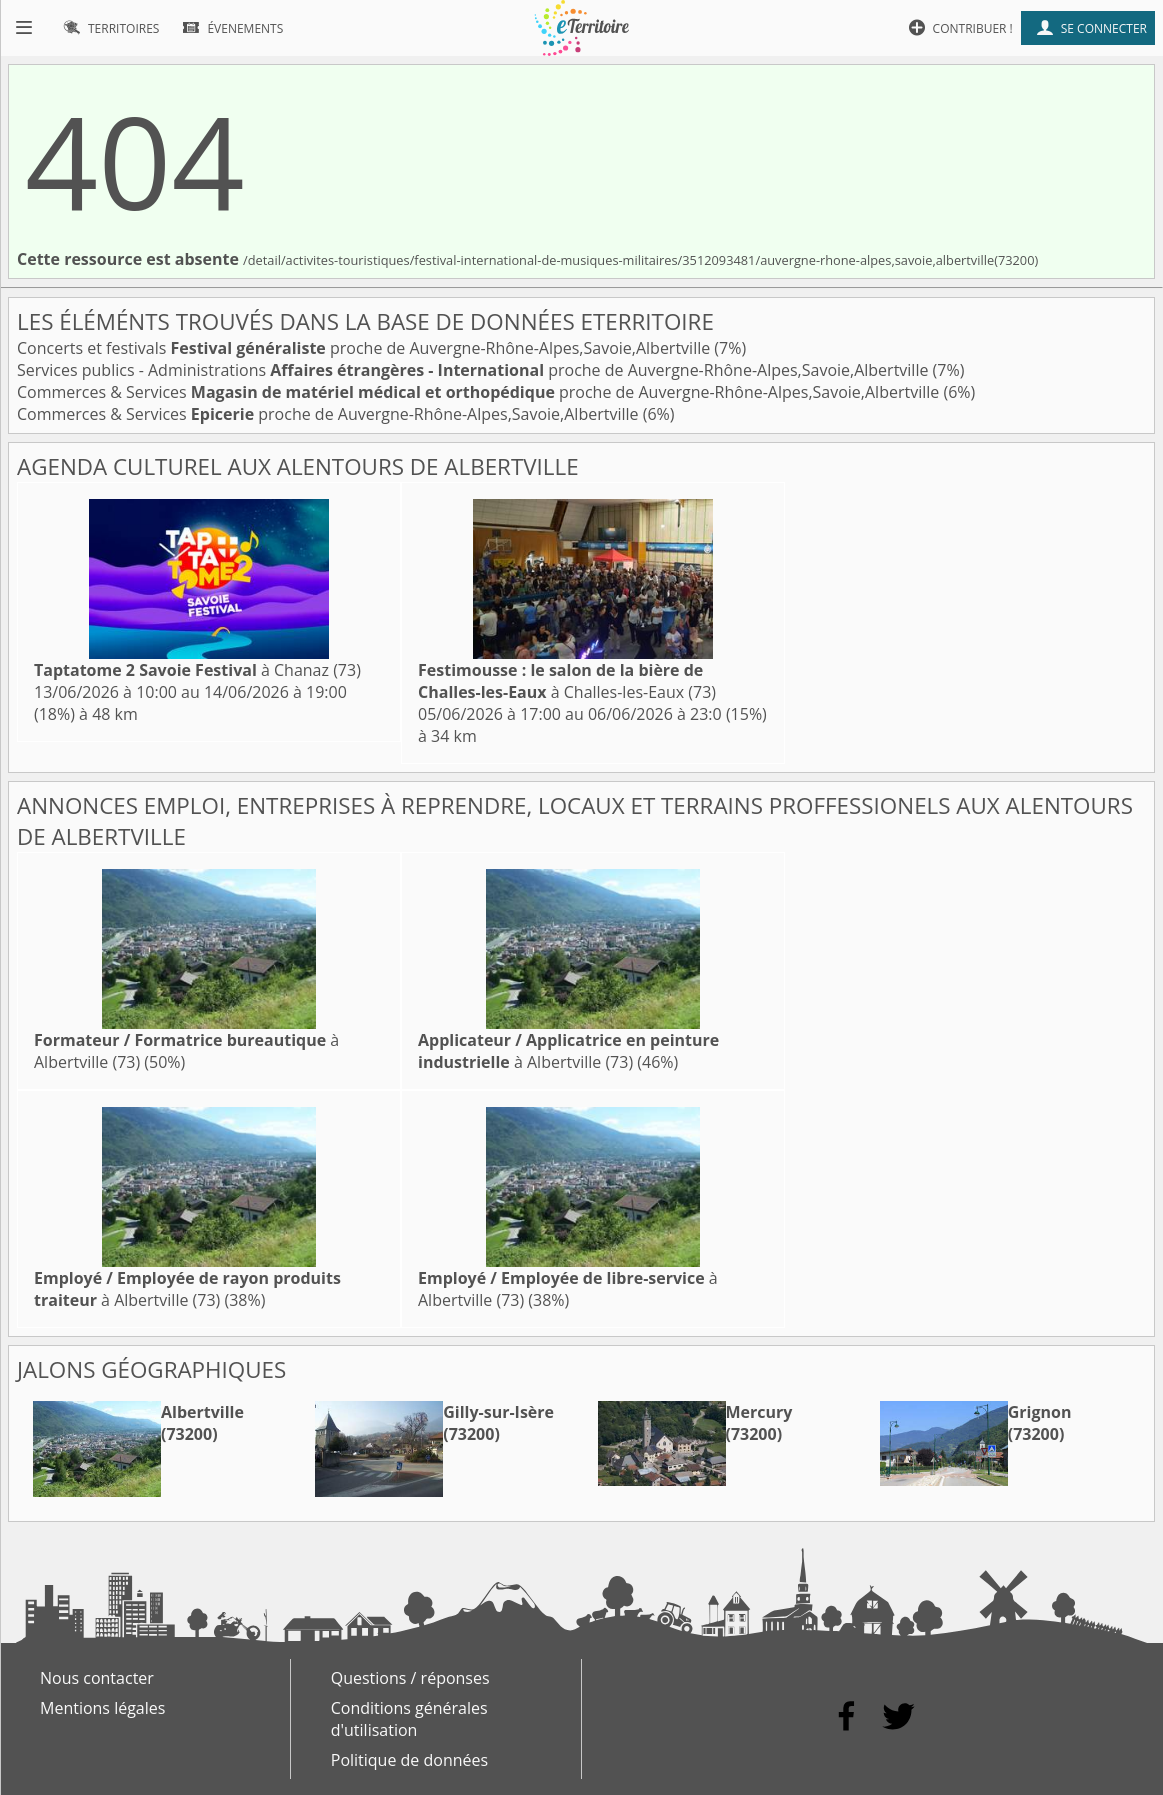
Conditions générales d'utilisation (409, 1719)
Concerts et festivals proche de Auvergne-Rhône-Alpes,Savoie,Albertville (365, 348)
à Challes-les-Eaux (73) (567, 681)
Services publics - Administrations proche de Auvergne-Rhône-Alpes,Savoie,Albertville (475, 370)
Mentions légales (102, 1708)
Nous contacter (97, 1678)
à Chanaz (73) (197, 670)
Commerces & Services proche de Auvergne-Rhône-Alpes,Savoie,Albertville (480, 392)
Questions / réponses (410, 1678)
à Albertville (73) (568, 1051)
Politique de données (409, 1760)
